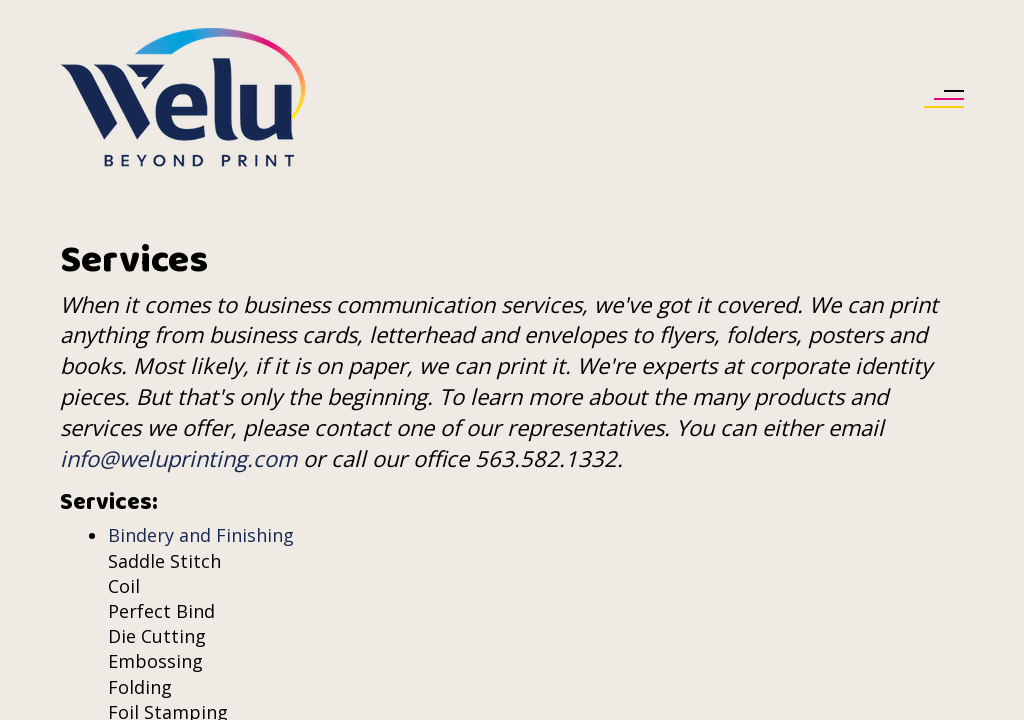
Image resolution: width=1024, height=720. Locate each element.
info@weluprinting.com (178, 458)
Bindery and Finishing (201, 535)
